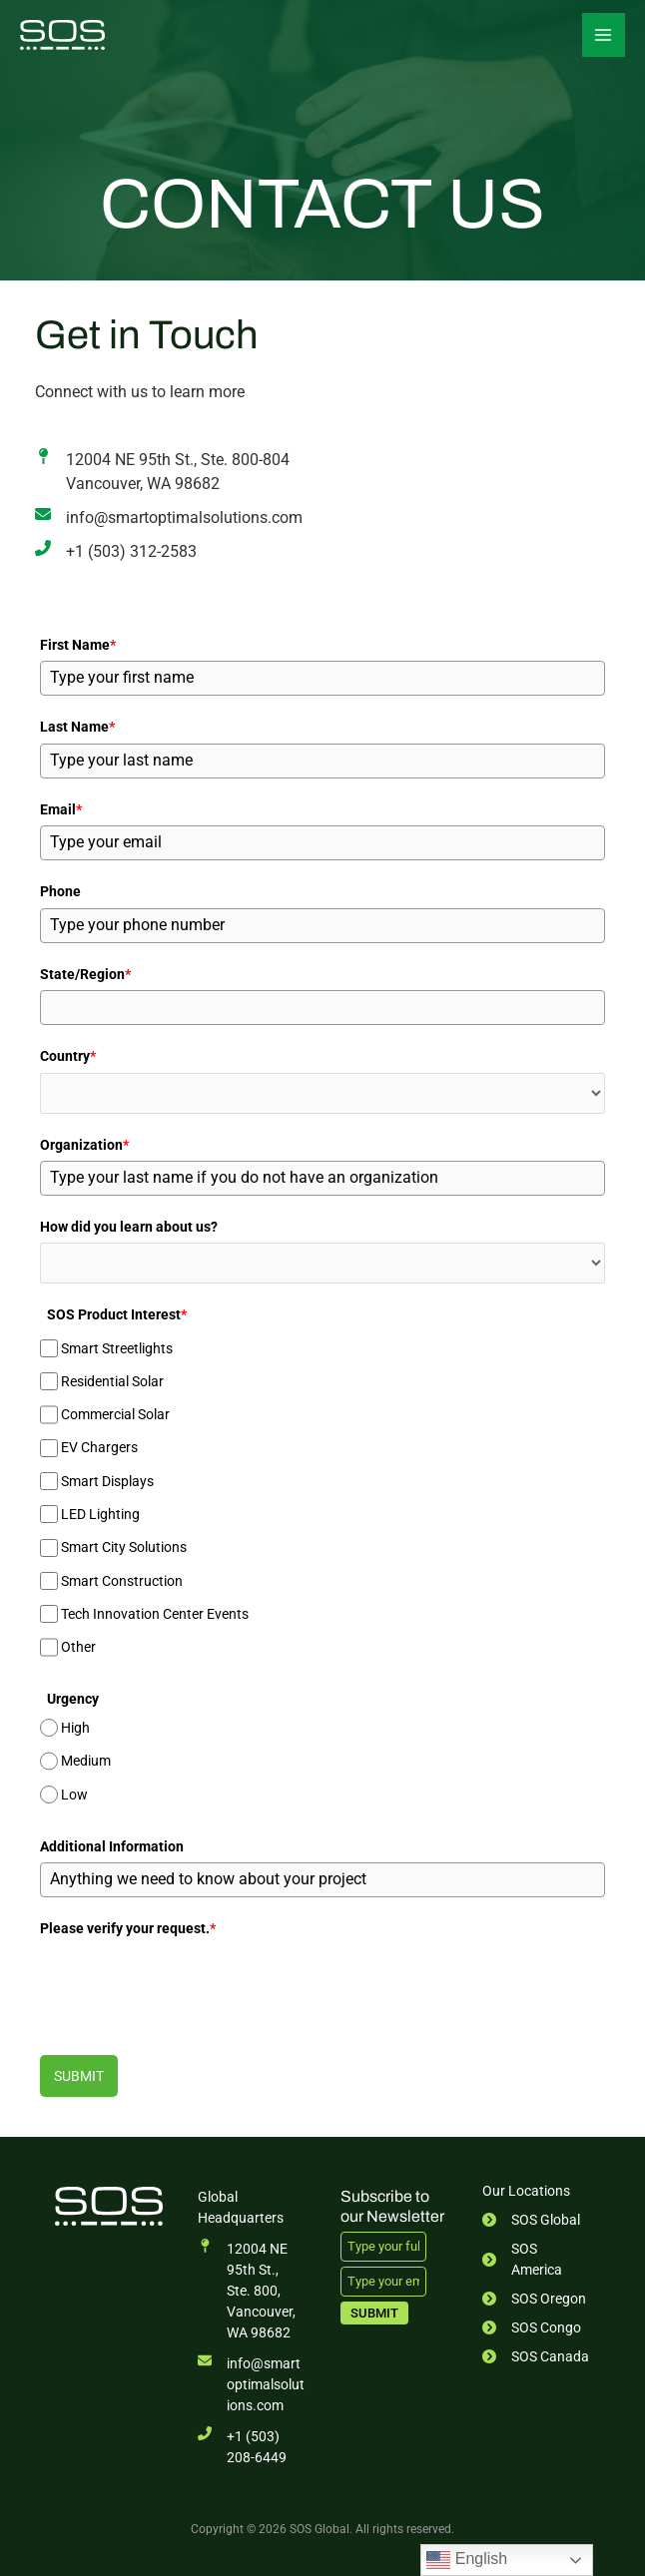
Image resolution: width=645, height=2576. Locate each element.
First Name (78, 645)
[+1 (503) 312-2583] (116, 552)
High (75, 1727)
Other (78, 1646)
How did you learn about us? (129, 1226)
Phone (60, 891)
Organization (84, 1143)
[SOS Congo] (531, 2326)
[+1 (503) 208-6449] (252, 2445)
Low (74, 1793)
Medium (86, 1760)
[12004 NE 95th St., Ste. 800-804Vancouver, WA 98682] (162, 472)
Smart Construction (122, 1579)
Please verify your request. (128, 1927)
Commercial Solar (115, 1413)
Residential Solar (112, 1380)
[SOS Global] (65, 35)
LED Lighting (100, 1513)
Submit (79, 2074)
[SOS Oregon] (534, 2297)
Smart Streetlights (117, 1346)
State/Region (85, 973)
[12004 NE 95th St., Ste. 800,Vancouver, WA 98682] (252, 2289)
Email (61, 808)
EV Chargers (99, 1446)
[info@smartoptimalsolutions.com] (169, 518)
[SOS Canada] (535, 2354)
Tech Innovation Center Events (155, 1613)
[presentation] (191, 1982)
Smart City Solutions (124, 1546)
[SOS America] (536, 2258)
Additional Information (112, 1844)
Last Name (77, 727)
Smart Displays (107, 1480)
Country (68, 1055)
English (466, 2560)
